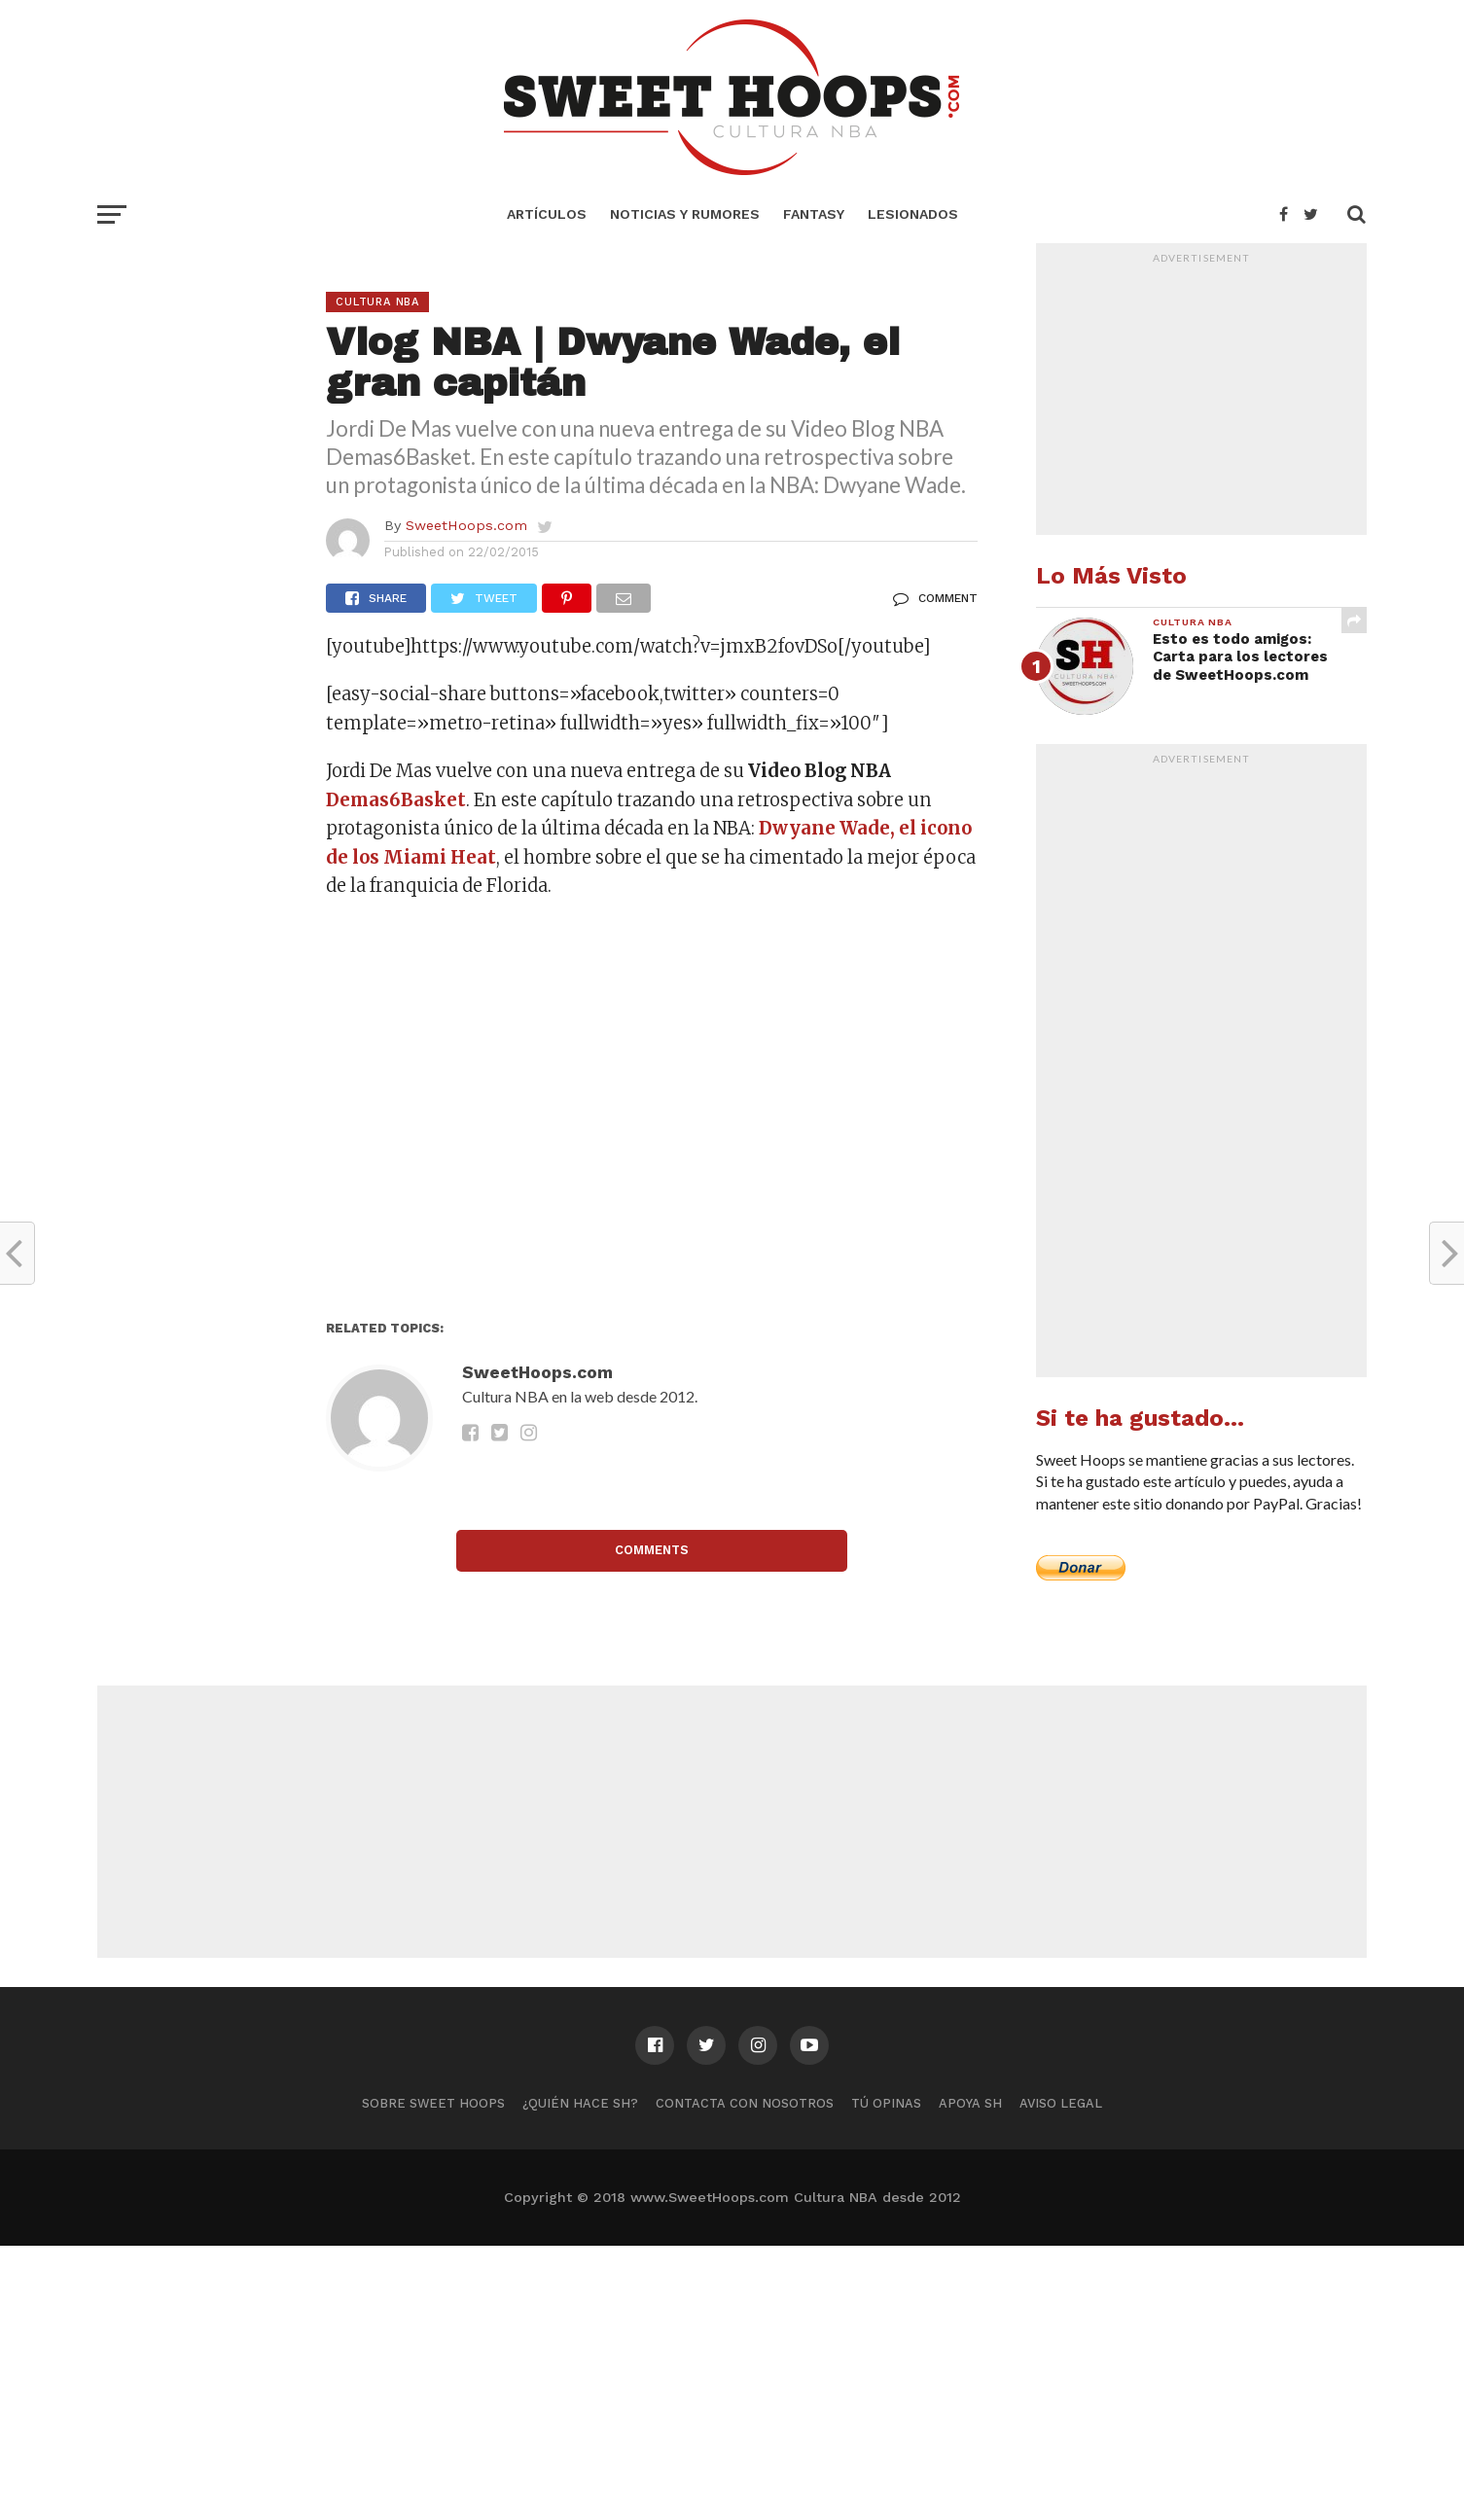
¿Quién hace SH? (580, 2103)
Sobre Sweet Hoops (433, 2103)
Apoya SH (970, 2103)
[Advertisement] (652, 1115)
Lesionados (913, 214)
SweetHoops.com (466, 525)
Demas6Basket (396, 800)
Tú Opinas (886, 2103)
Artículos (547, 214)
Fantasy (813, 214)
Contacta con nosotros (745, 2103)
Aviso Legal (1060, 2103)
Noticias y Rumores (685, 214)
